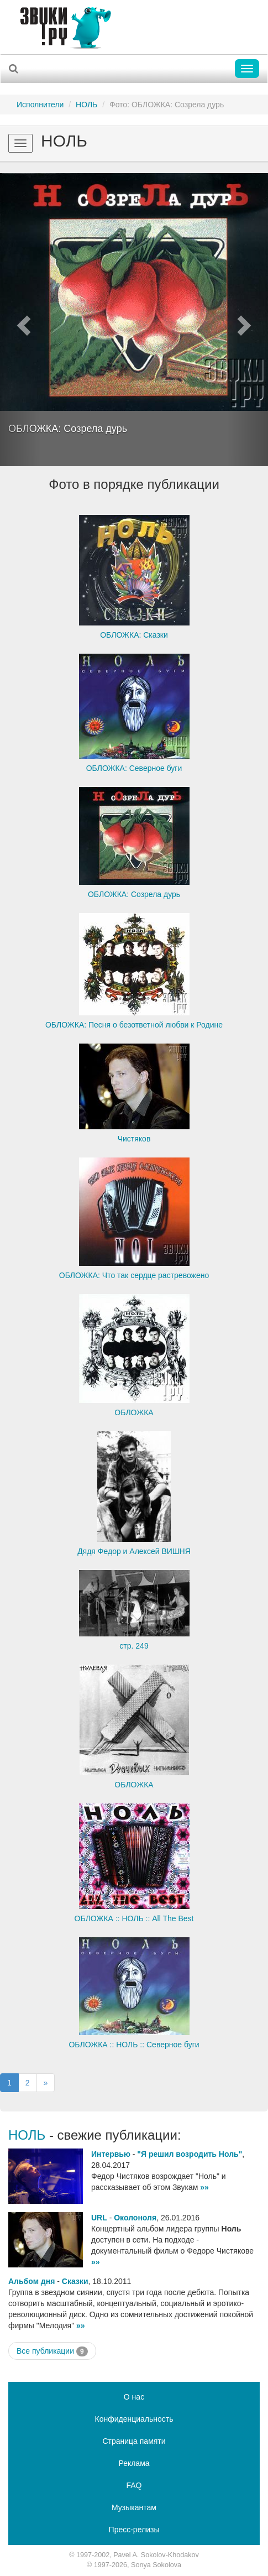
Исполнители (40, 104)
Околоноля (135, 2217)
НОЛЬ (86, 104)
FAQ (133, 2485)
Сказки (75, 2281)
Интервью (110, 2154)
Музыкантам (134, 2507)
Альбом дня (31, 2281)
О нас (134, 2396)
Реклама (133, 2463)
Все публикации (52, 2351)
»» (204, 2187)
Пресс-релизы (134, 2529)
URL (99, 2217)
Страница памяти (133, 2441)
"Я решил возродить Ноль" (189, 2154)
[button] (20, 319)
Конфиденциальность (133, 2419)
